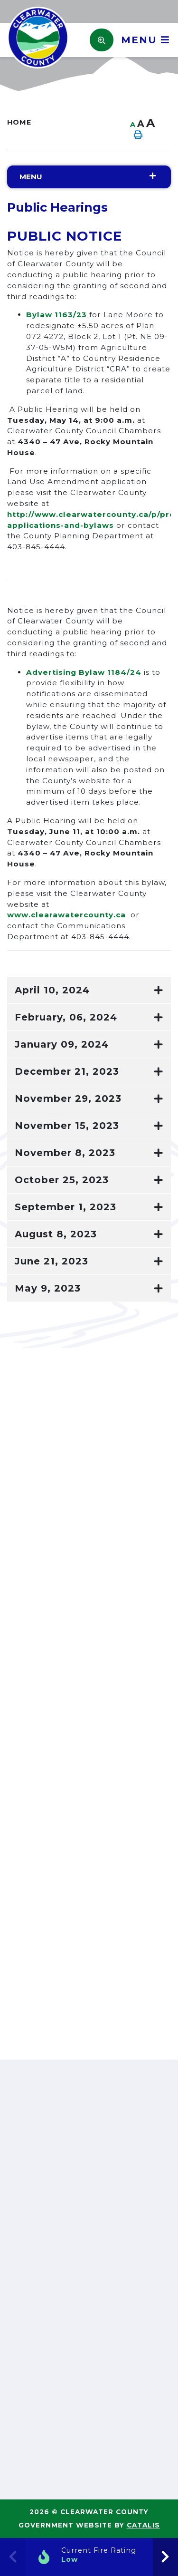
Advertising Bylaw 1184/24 (83, 672)
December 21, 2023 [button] (67, 1071)
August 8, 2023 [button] (56, 1234)
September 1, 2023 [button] (65, 1207)
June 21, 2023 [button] (51, 1261)
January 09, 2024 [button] (62, 1044)
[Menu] (142, 40)
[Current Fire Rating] (89, 2557)
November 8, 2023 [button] (65, 1152)
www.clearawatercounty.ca (66, 914)
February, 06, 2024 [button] (66, 1017)
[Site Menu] (89, 176)
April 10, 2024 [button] (52, 990)
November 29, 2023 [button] (68, 1098)
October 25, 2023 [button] (62, 1180)
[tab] (89, 990)
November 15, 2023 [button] (67, 1125)
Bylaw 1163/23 (56, 314)
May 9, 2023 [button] (48, 1288)
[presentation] (165, 2557)
